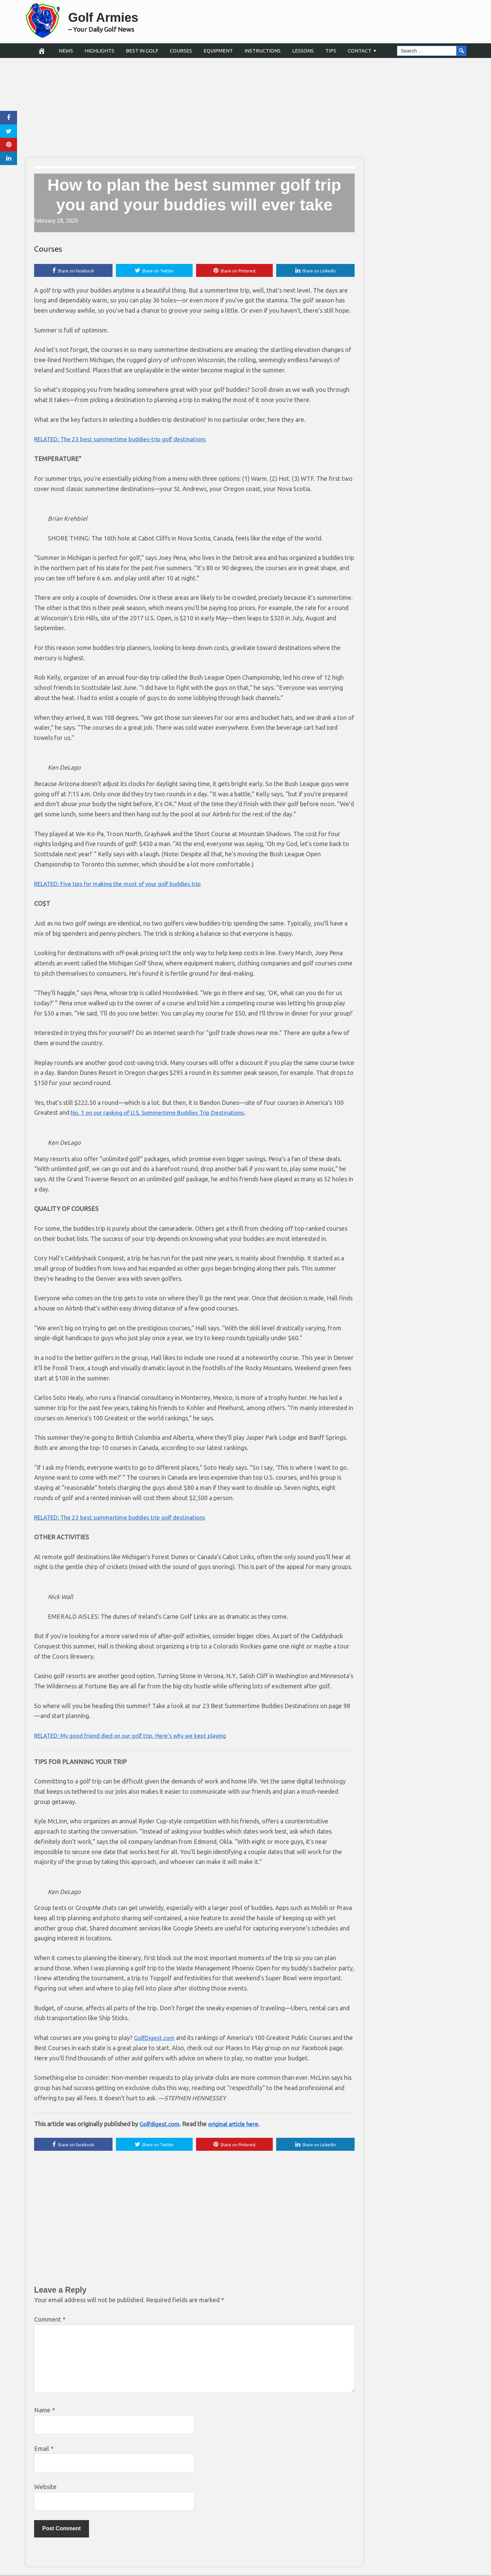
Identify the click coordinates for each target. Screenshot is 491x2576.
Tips (330, 51)
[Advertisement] (245, 107)
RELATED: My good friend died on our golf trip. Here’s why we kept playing (136, 1736)
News (66, 51)
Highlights (99, 51)
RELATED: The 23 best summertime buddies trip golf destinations (123, 1517)
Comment (49, 2320)
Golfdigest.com (160, 2124)
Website (45, 2487)
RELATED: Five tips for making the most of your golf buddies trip (122, 884)
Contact (359, 51)
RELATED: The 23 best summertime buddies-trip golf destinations (124, 439)
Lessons (303, 51)
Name (44, 2411)
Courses (181, 51)
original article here (236, 2124)
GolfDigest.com (155, 2038)
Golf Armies (113, 16)
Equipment (218, 51)
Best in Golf (142, 51)
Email (44, 2449)
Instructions (262, 51)
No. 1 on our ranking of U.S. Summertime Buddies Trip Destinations (162, 1113)
